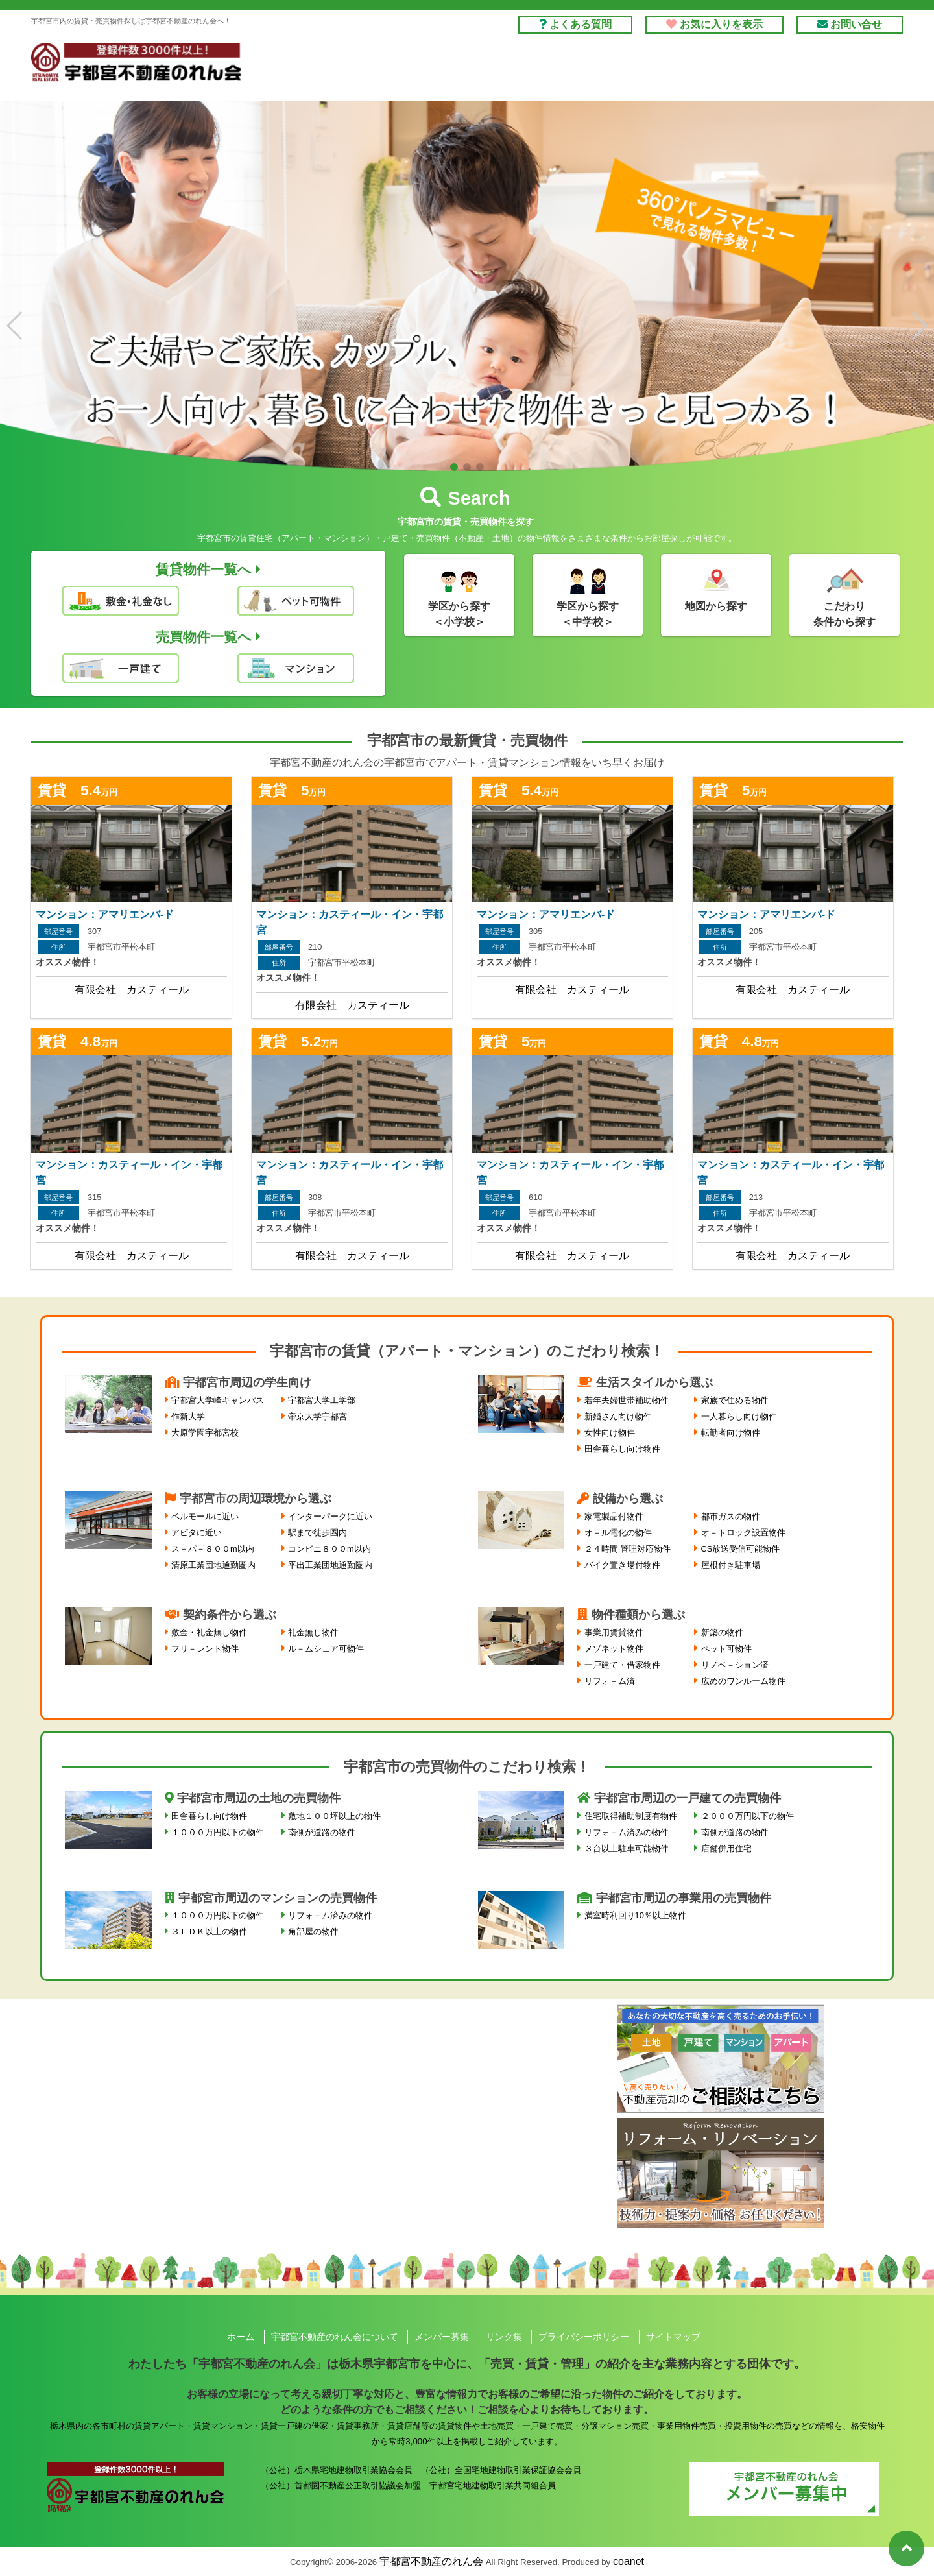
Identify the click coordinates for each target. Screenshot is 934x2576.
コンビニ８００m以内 (329, 1549)
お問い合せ (849, 24)
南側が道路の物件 (321, 1832)
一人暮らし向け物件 (739, 1416)
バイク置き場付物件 (622, 1565)
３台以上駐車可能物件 (626, 1848)
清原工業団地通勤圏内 (213, 1565)
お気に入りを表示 (714, 24)
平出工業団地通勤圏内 (330, 1565)
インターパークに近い (330, 1516)
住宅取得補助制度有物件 (630, 1816)
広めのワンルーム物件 (743, 1681)
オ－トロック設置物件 (743, 1532)
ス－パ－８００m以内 (212, 1549)
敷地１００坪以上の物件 (334, 1816)
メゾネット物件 (613, 1649)
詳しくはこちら (131, 889)
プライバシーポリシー (583, 2336)
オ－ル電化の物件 (618, 1532)
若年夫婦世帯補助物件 (626, 1400)
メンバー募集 (441, 2336)
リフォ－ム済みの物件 (626, 1832)
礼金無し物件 (313, 1632)
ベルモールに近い (205, 1516)
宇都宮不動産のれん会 (431, 2561)
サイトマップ (673, 2336)
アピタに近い (196, 1532)
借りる (472, 69)
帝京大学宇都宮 (317, 1416)
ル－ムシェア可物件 (326, 1649)
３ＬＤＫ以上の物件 (209, 1931)
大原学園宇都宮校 (205, 1433)
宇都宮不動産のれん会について (334, 2336)
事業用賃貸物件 (613, 1632)
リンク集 (504, 2336)
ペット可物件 (726, 1649)
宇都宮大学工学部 (321, 1400)
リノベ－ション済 (735, 1665)
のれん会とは (844, 69)
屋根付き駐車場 (730, 1565)
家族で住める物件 (735, 1400)
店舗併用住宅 (726, 1848)
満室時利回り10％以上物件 (635, 1915)
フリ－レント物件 (205, 1649)
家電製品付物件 (613, 1516)
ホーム (240, 2336)
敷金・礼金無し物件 (209, 1632)
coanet (628, 2561)
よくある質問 (575, 24)
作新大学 (188, 1416)
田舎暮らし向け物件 (622, 1449)
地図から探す (716, 606)
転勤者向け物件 (730, 1433)
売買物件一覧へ (208, 636)
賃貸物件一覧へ (208, 569)
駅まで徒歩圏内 (317, 1532)
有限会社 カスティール (132, 989)
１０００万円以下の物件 (217, 1832)
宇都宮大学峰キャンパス (217, 1400)
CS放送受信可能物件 (740, 1549)
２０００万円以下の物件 (747, 1816)
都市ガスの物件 (730, 1516)
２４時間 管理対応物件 (627, 1549)
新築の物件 (722, 1632)
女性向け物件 (609, 1433)
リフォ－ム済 (609, 1681)
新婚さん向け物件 (618, 1416)
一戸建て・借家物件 (622, 1665)
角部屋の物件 (313, 1931)
